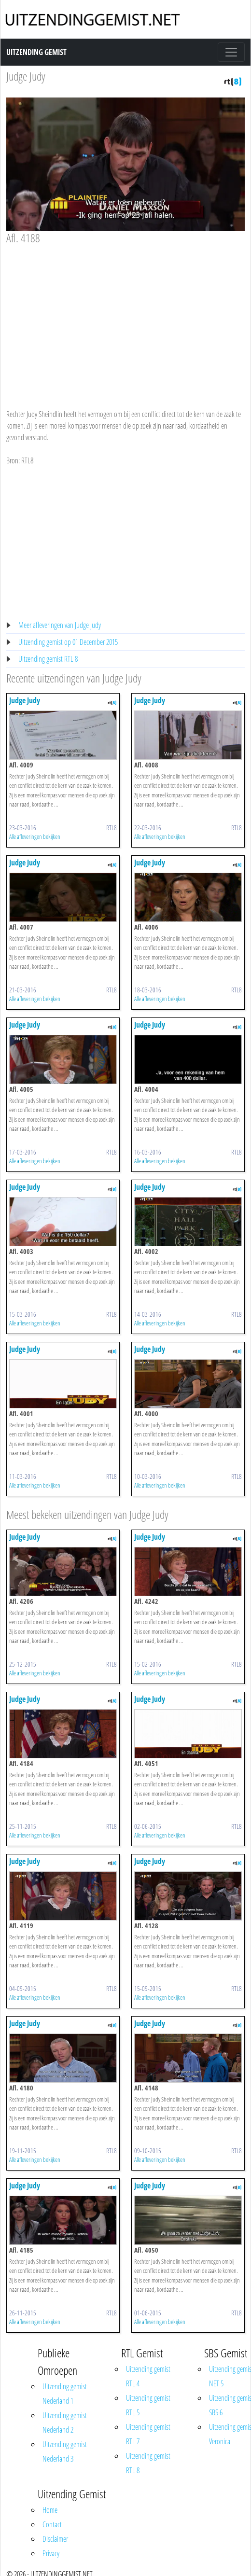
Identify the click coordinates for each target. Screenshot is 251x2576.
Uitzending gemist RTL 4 (148, 2376)
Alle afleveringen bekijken (34, 836)
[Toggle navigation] (231, 52)
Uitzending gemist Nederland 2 (64, 2422)
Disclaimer (55, 2539)
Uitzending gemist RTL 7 (148, 2434)
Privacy (50, 2553)
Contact (52, 2524)
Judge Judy (25, 76)
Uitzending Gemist (36, 52)
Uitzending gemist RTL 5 (148, 2405)
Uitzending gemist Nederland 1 (64, 2393)
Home (49, 2510)
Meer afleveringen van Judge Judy (59, 625)
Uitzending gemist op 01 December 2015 (68, 642)
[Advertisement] (122, 317)
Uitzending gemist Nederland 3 (64, 2451)
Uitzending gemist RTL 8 (48, 659)
